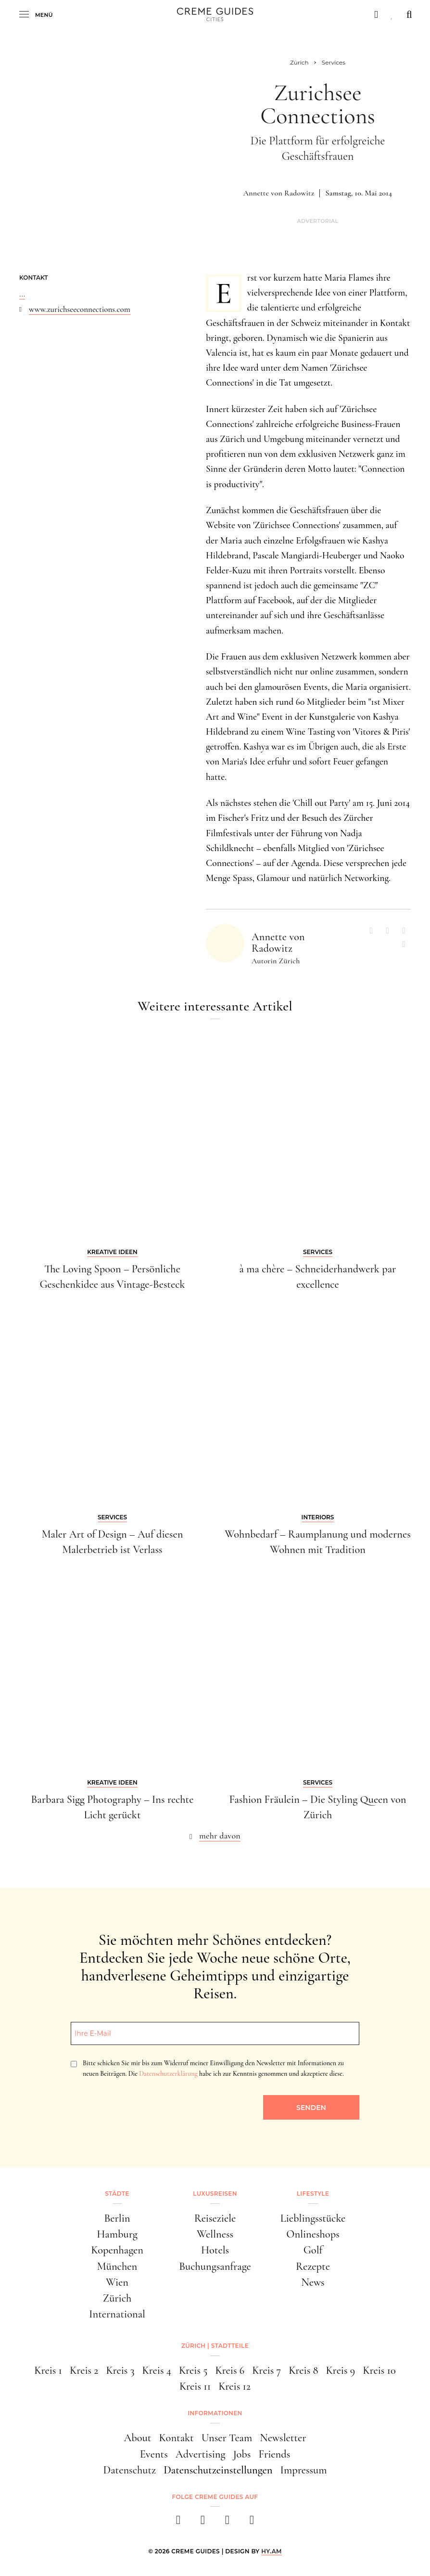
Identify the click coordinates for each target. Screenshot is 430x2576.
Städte (117, 2193)
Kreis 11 (195, 2386)
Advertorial (317, 221)
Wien (117, 2282)
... (22, 294)
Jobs (242, 2453)
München (117, 2266)
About (137, 2437)
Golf (313, 2249)
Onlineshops (313, 2233)
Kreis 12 (234, 2386)
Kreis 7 (266, 2370)
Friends (274, 2453)
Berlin (117, 2218)
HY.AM (271, 2551)
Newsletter (283, 2437)
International (117, 2313)
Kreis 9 (340, 2370)
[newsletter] (252, 2523)
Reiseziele (215, 2218)
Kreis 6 (229, 2370)
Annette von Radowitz (279, 193)
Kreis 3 (120, 2370)
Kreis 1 (48, 2370)
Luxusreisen (215, 2193)
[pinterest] (227, 2523)
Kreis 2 (84, 2370)
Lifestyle (313, 2193)
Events (154, 2453)
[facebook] (178, 2523)
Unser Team (227, 2437)
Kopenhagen (117, 2249)
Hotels (215, 2249)
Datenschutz (129, 2469)
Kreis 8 (303, 2370)
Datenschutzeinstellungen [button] (218, 2469)
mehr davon (219, 1835)
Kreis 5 (193, 2370)
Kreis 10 (379, 2370)
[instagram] (203, 2523)
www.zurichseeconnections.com (79, 309)
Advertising (201, 2453)
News (312, 2282)
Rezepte (313, 2266)
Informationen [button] (215, 2413)
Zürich (117, 2297)
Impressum (303, 2469)
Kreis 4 (156, 2370)
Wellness (215, 2233)
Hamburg (117, 2233)
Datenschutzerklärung (168, 2074)
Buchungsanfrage (215, 2266)
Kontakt (176, 2437)
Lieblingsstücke (313, 2218)
